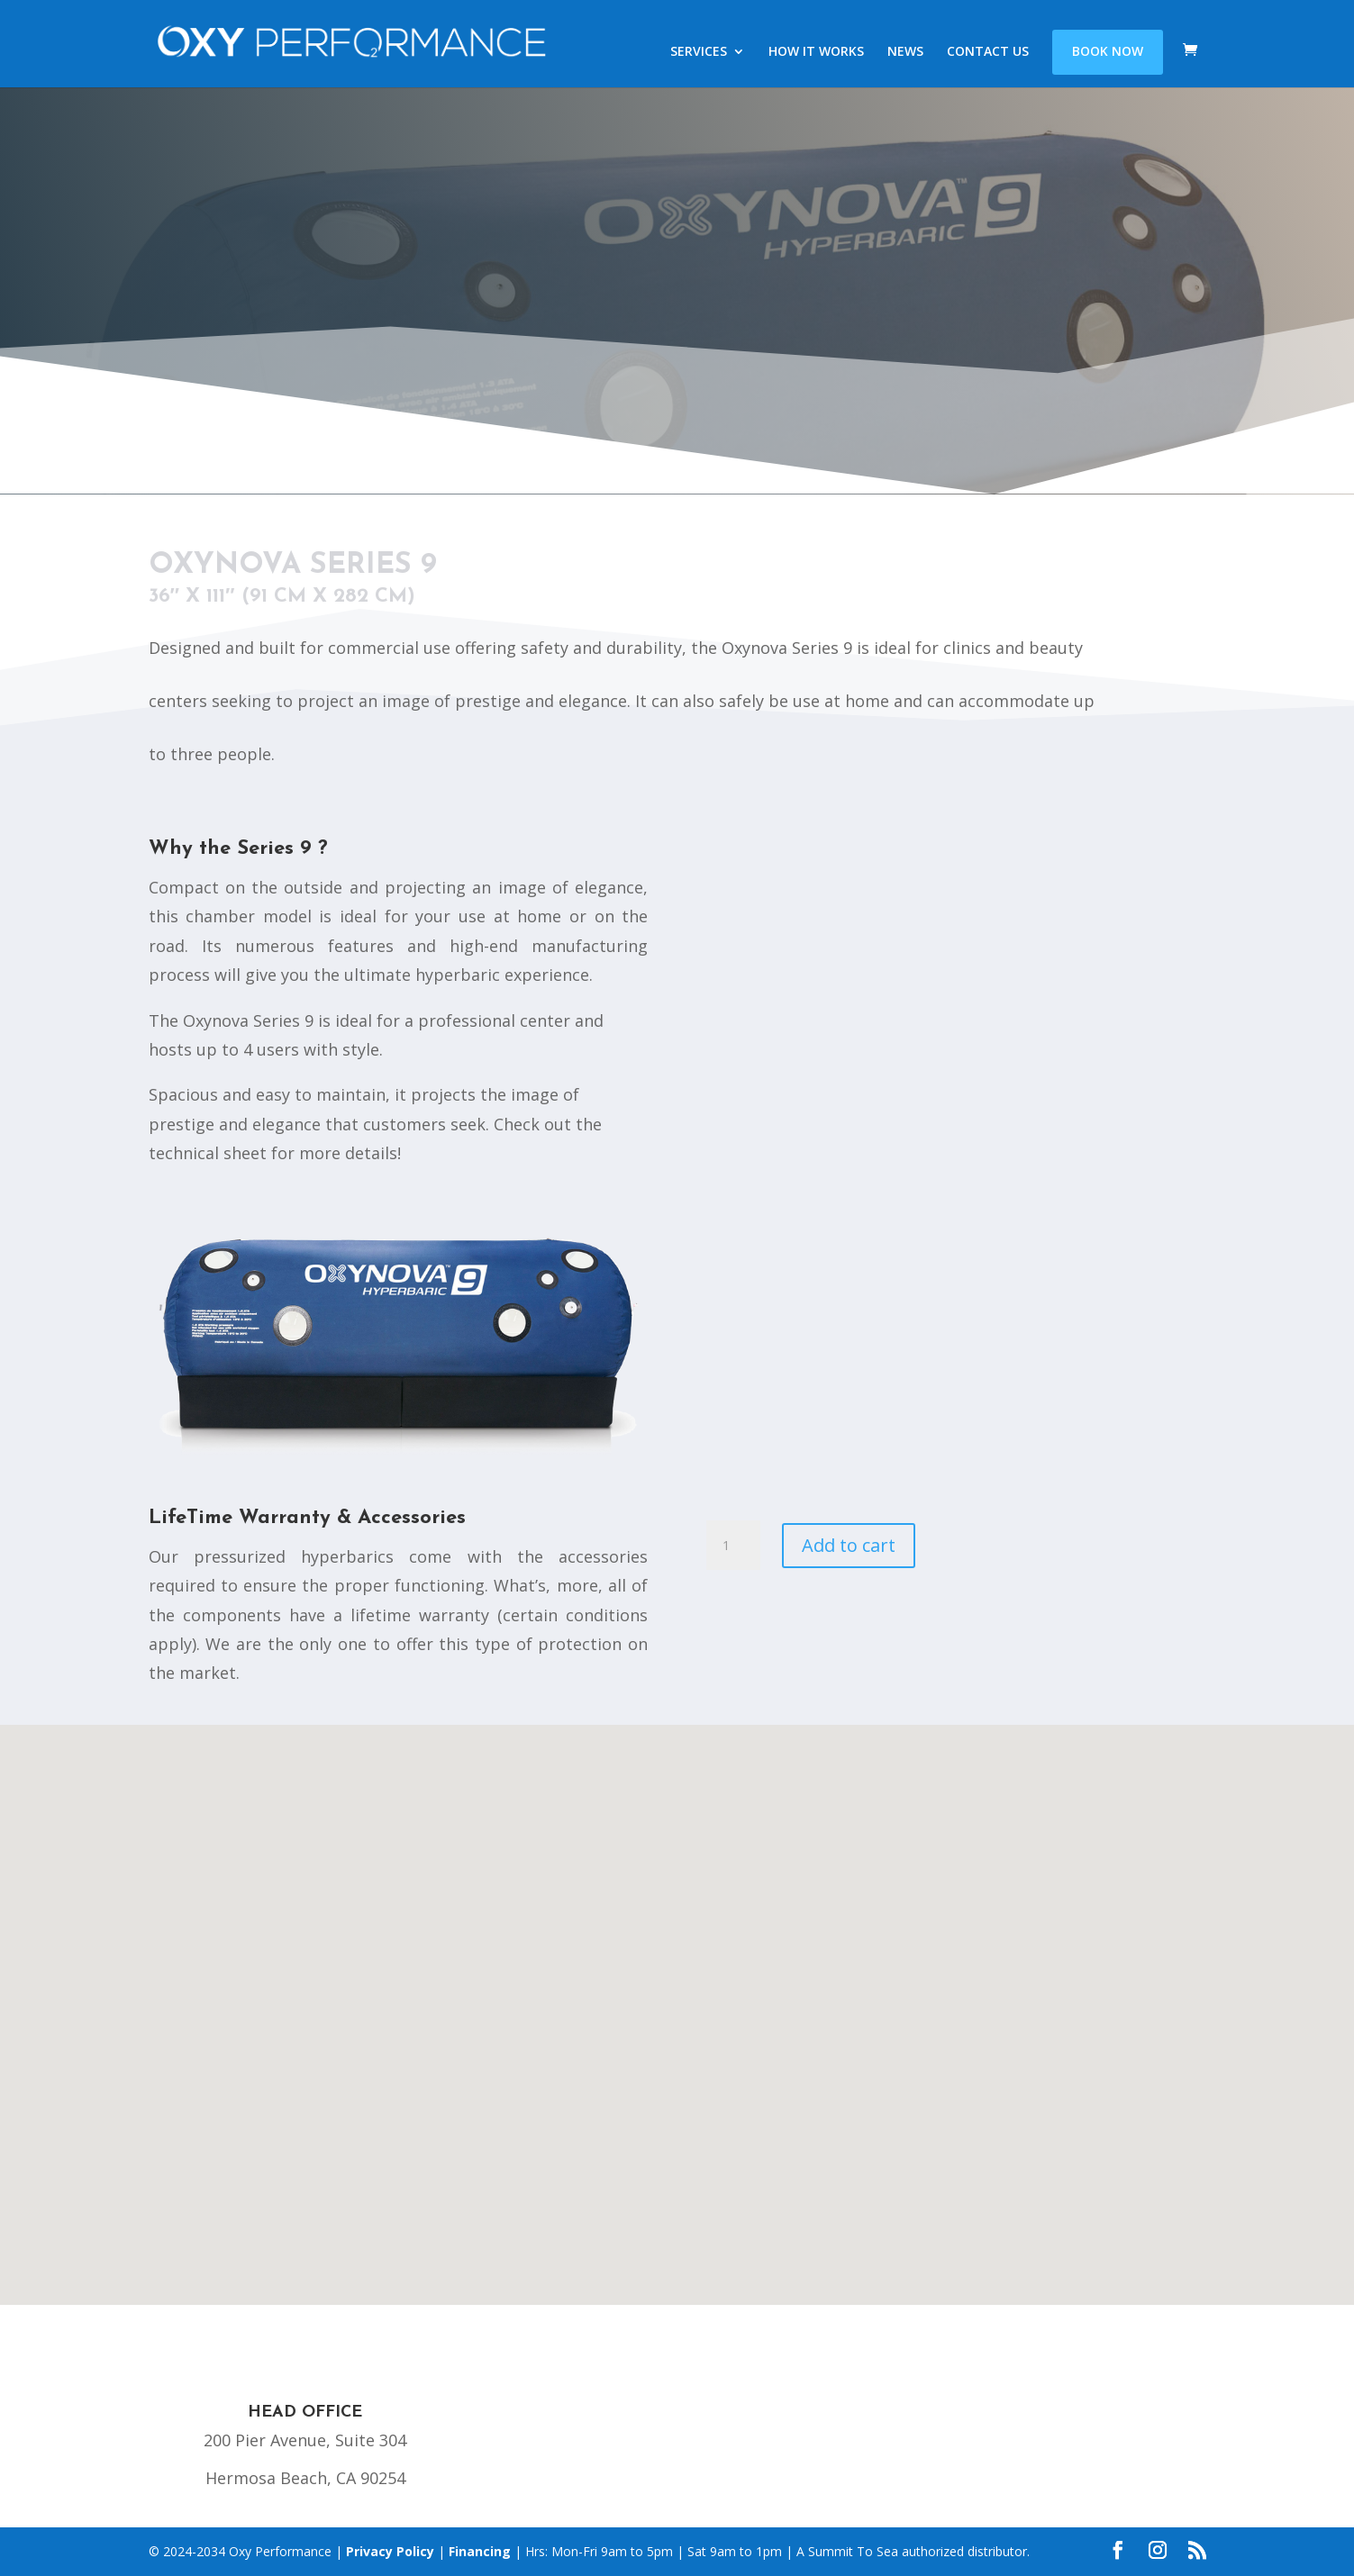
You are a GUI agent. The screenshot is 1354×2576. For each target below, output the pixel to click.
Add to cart (848, 1545)
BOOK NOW (1107, 51)
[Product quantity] (733, 1545)
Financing (480, 2551)
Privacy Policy (390, 2551)
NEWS (905, 53)
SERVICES (698, 53)
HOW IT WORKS (816, 53)
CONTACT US (988, 53)
